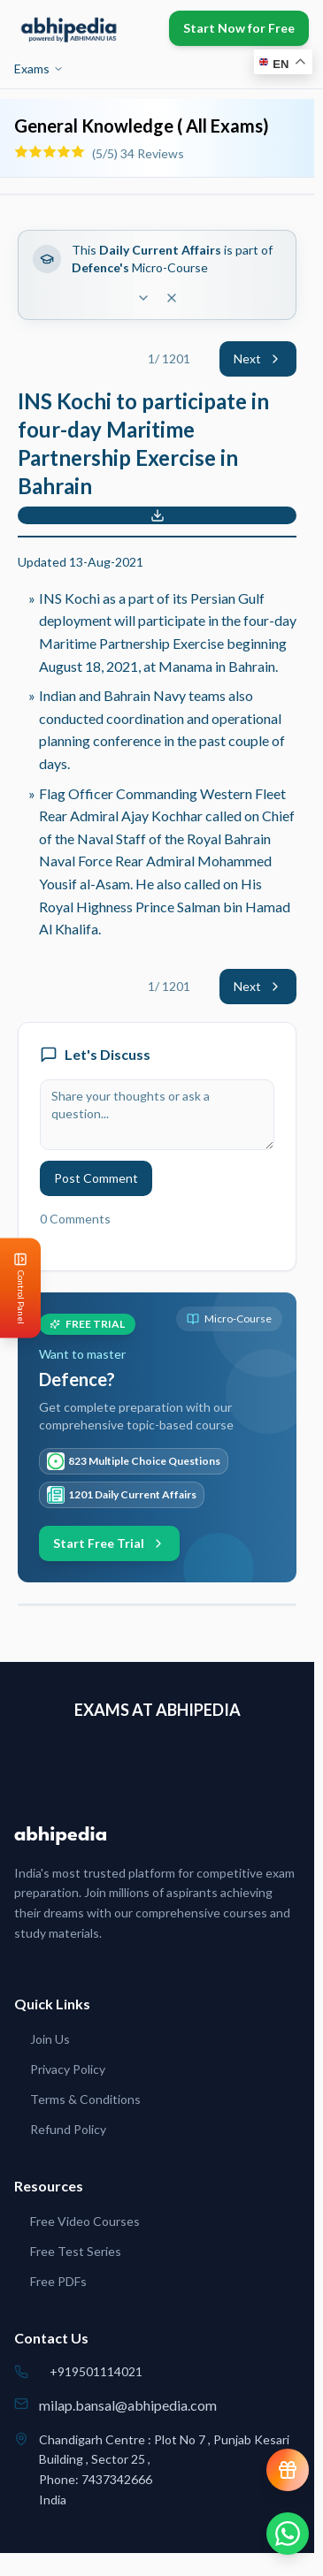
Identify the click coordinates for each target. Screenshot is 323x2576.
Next (258, 358)
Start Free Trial (109, 1543)
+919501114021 (96, 2371)
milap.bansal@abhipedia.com (128, 2405)
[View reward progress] (287, 2470)
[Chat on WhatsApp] (287, 2533)
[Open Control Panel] (14, 1288)
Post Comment (96, 1177)
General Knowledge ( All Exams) (141, 125)
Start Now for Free (239, 27)
